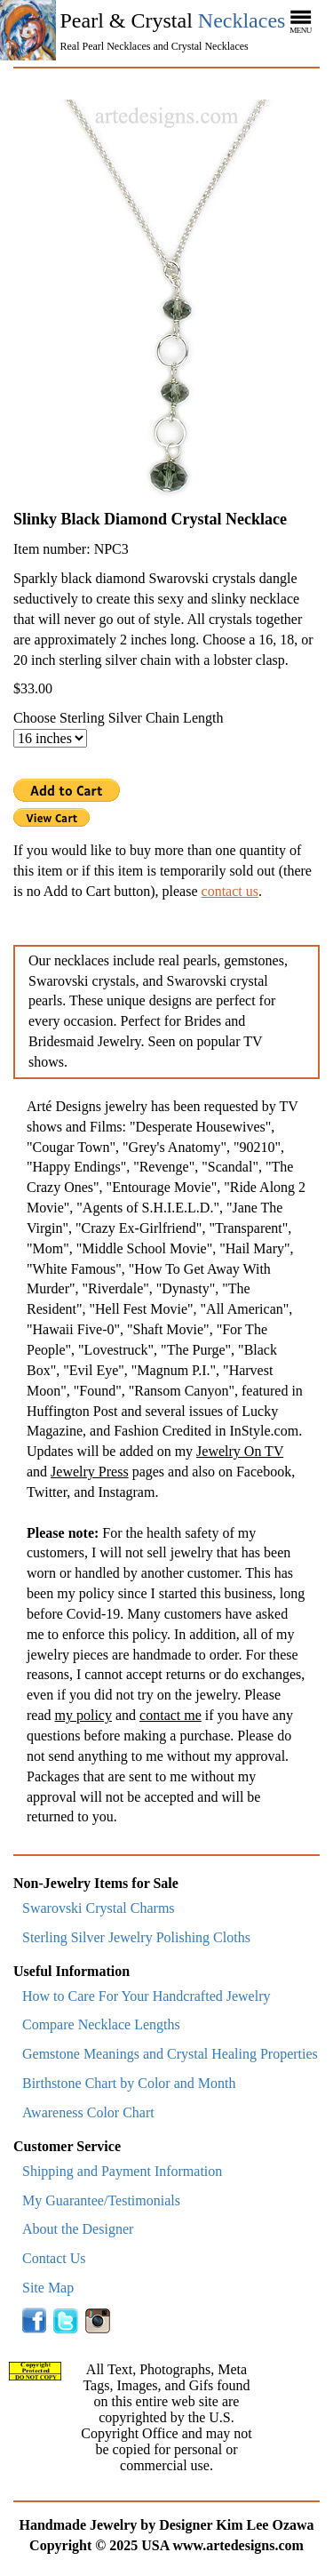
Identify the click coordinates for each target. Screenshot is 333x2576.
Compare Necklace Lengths (101, 2024)
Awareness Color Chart (88, 2112)
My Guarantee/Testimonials (101, 2200)
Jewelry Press (90, 1471)
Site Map (48, 2287)
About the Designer (77, 2228)
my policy (83, 1715)
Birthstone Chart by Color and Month (128, 2083)
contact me (170, 1715)
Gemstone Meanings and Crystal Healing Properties (170, 2053)
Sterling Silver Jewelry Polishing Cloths (136, 1937)
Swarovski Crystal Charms (98, 1908)
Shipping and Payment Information (122, 2171)
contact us (230, 891)
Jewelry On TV (239, 1451)
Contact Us (54, 2258)
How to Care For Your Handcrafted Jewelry (146, 1996)
